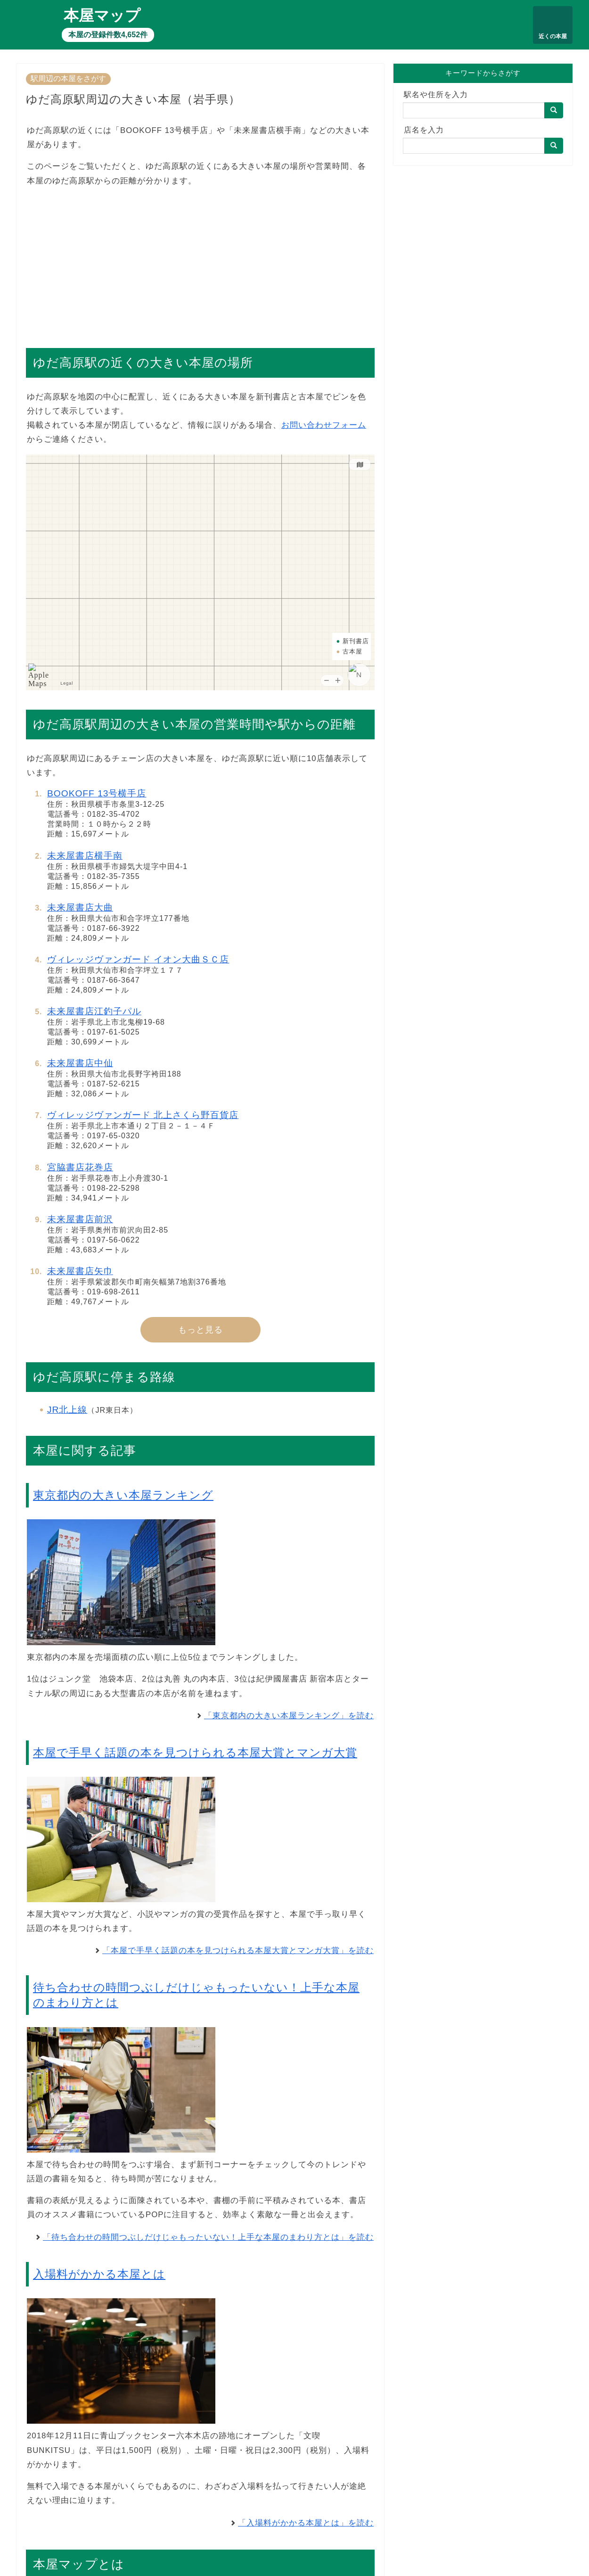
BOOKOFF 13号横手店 (96, 793)
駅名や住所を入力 (436, 95)
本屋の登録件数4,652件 (107, 35)
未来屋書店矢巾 (80, 1271)
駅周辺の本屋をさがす (68, 79)
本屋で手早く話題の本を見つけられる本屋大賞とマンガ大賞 (195, 1752)
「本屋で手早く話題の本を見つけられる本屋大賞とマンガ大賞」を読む (238, 1950)
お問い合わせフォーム (323, 425)
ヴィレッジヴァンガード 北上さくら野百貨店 (142, 1115)
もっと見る (200, 1329)
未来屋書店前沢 (80, 1219)
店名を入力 (424, 130)
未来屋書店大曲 (80, 907)
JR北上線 (67, 1410)
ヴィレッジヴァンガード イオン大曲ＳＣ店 (138, 959)
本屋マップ (102, 15)
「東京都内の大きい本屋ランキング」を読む (289, 1715)
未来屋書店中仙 (80, 1063)
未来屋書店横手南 (85, 856)
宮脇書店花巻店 (80, 1167)
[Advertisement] (200, 263)
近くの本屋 (553, 36)
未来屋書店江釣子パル (94, 1011)
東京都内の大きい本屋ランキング (123, 1495)
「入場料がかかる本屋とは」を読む (306, 2522)
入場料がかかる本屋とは (99, 2274)
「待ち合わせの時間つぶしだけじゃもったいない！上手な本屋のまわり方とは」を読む (208, 2237)
